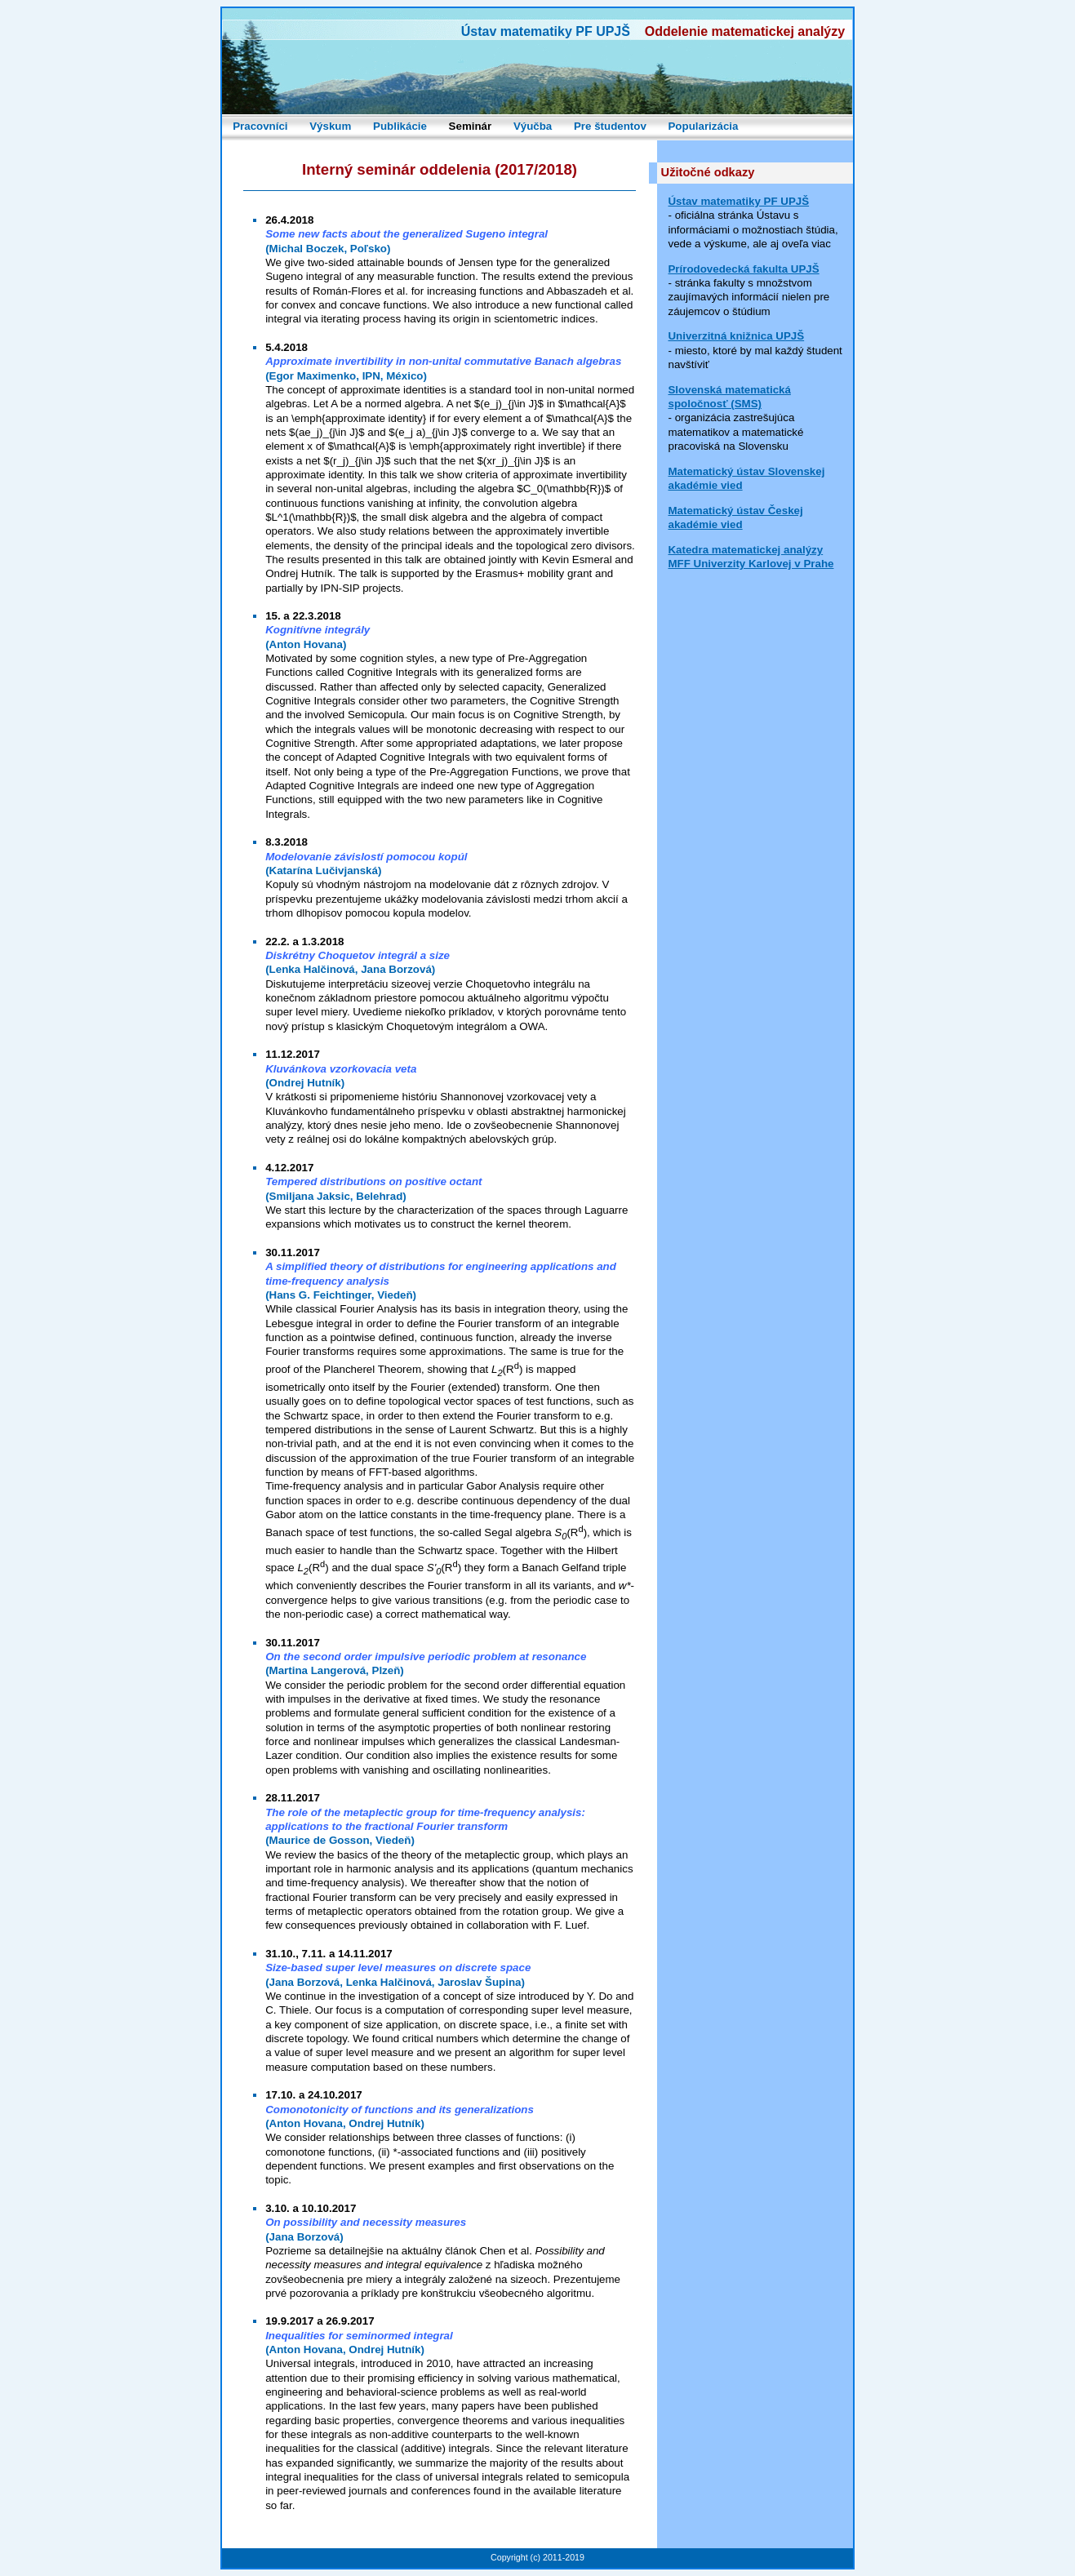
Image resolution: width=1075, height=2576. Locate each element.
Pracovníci (260, 126)
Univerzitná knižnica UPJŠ (736, 336)
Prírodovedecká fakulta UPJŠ (743, 269)
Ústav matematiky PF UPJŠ (738, 201)
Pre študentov (610, 126)
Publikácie (400, 126)
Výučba (532, 126)
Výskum (330, 126)
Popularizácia (703, 126)
